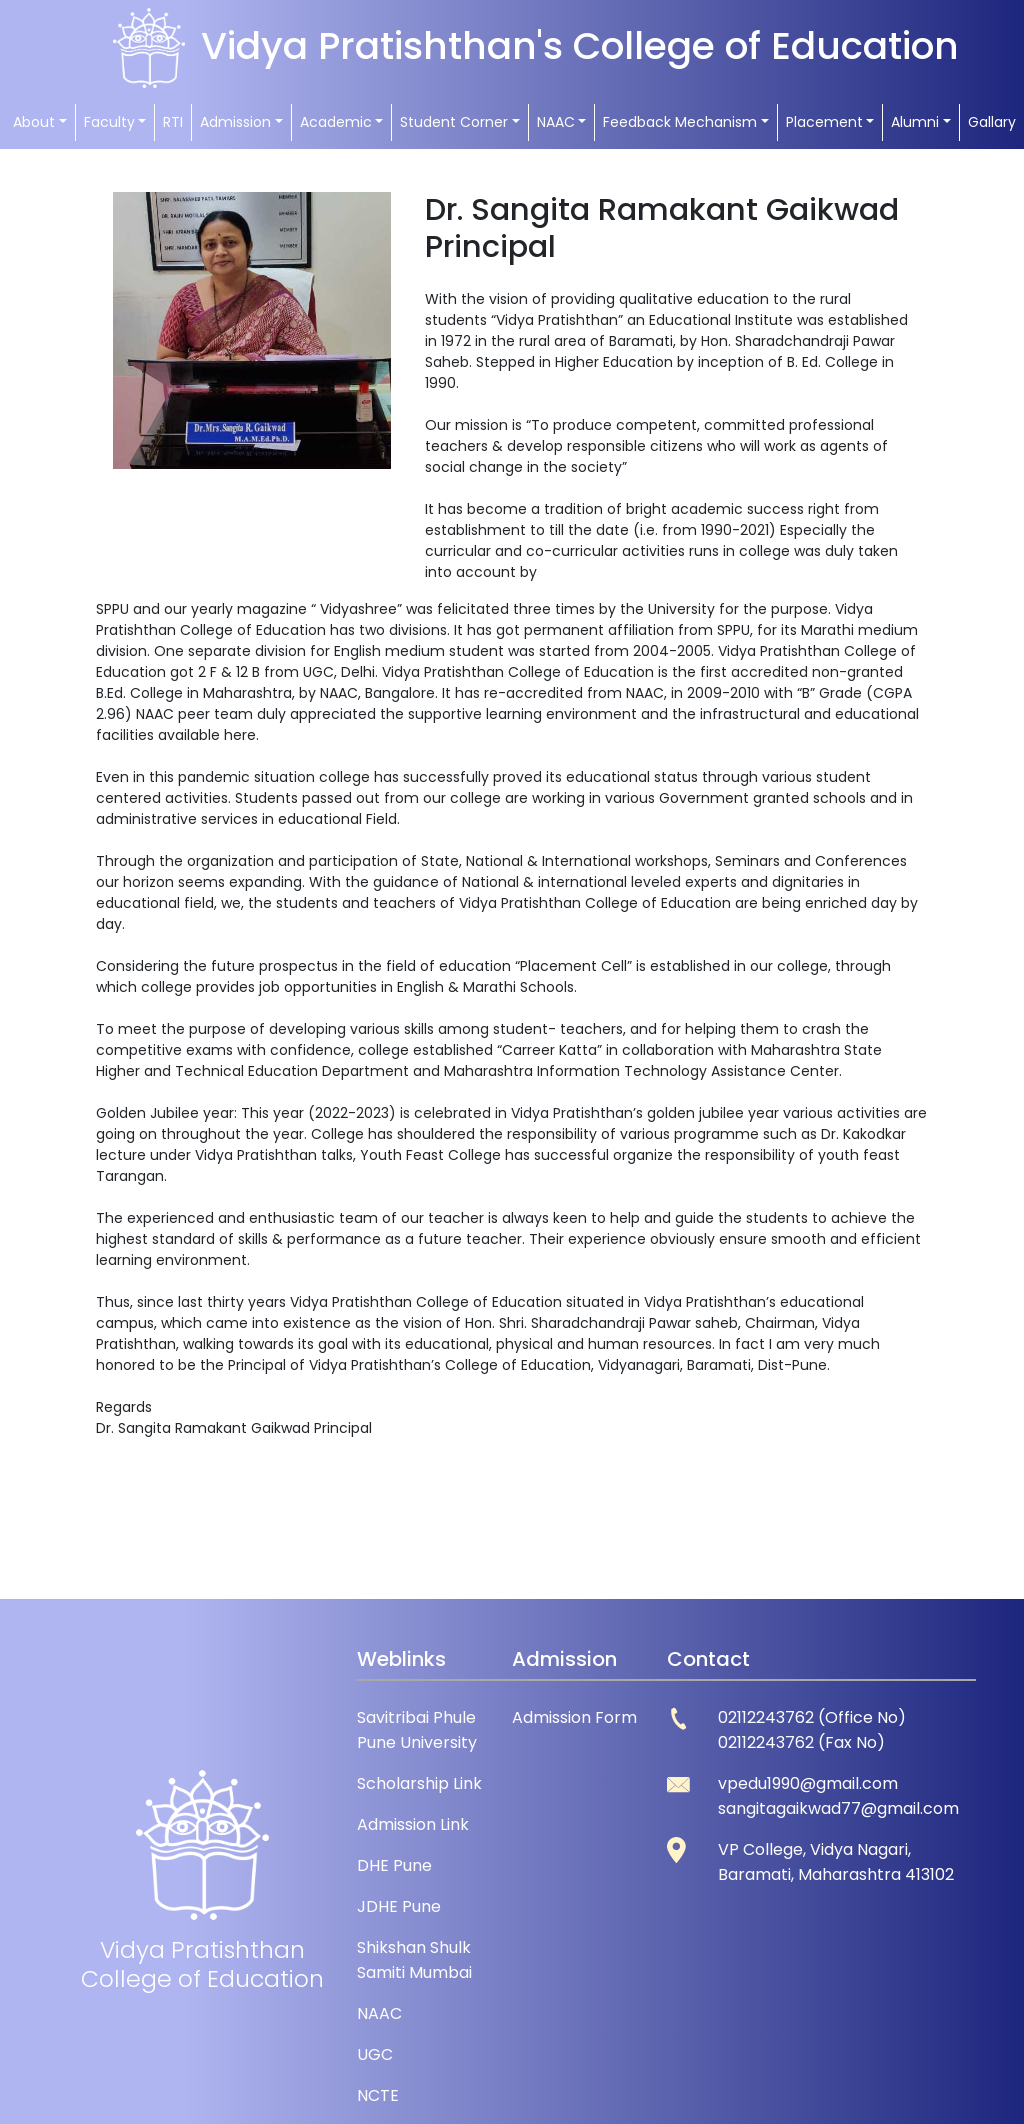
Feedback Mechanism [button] (680, 122)
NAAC (379, 2013)
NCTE (378, 2095)
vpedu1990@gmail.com (808, 1783)
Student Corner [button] (454, 122)
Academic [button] (336, 122)
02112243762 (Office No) (812, 1717)
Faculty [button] (109, 122)
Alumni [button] (915, 122)
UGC (375, 2054)
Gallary (992, 122)
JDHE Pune (399, 1906)
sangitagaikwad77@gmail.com (838, 1808)
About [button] (34, 122)
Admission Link (413, 1824)
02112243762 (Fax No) (801, 1742)
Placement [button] (824, 122)
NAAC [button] (556, 122)
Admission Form (574, 1717)
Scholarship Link (419, 1783)
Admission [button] (235, 122)
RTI (173, 122)
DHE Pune (394, 1865)
